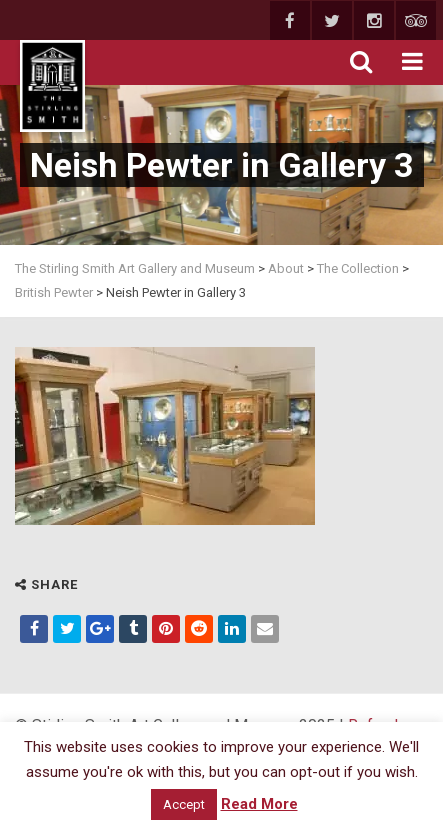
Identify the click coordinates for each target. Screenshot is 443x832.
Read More (259, 804)
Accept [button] (184, 804)
